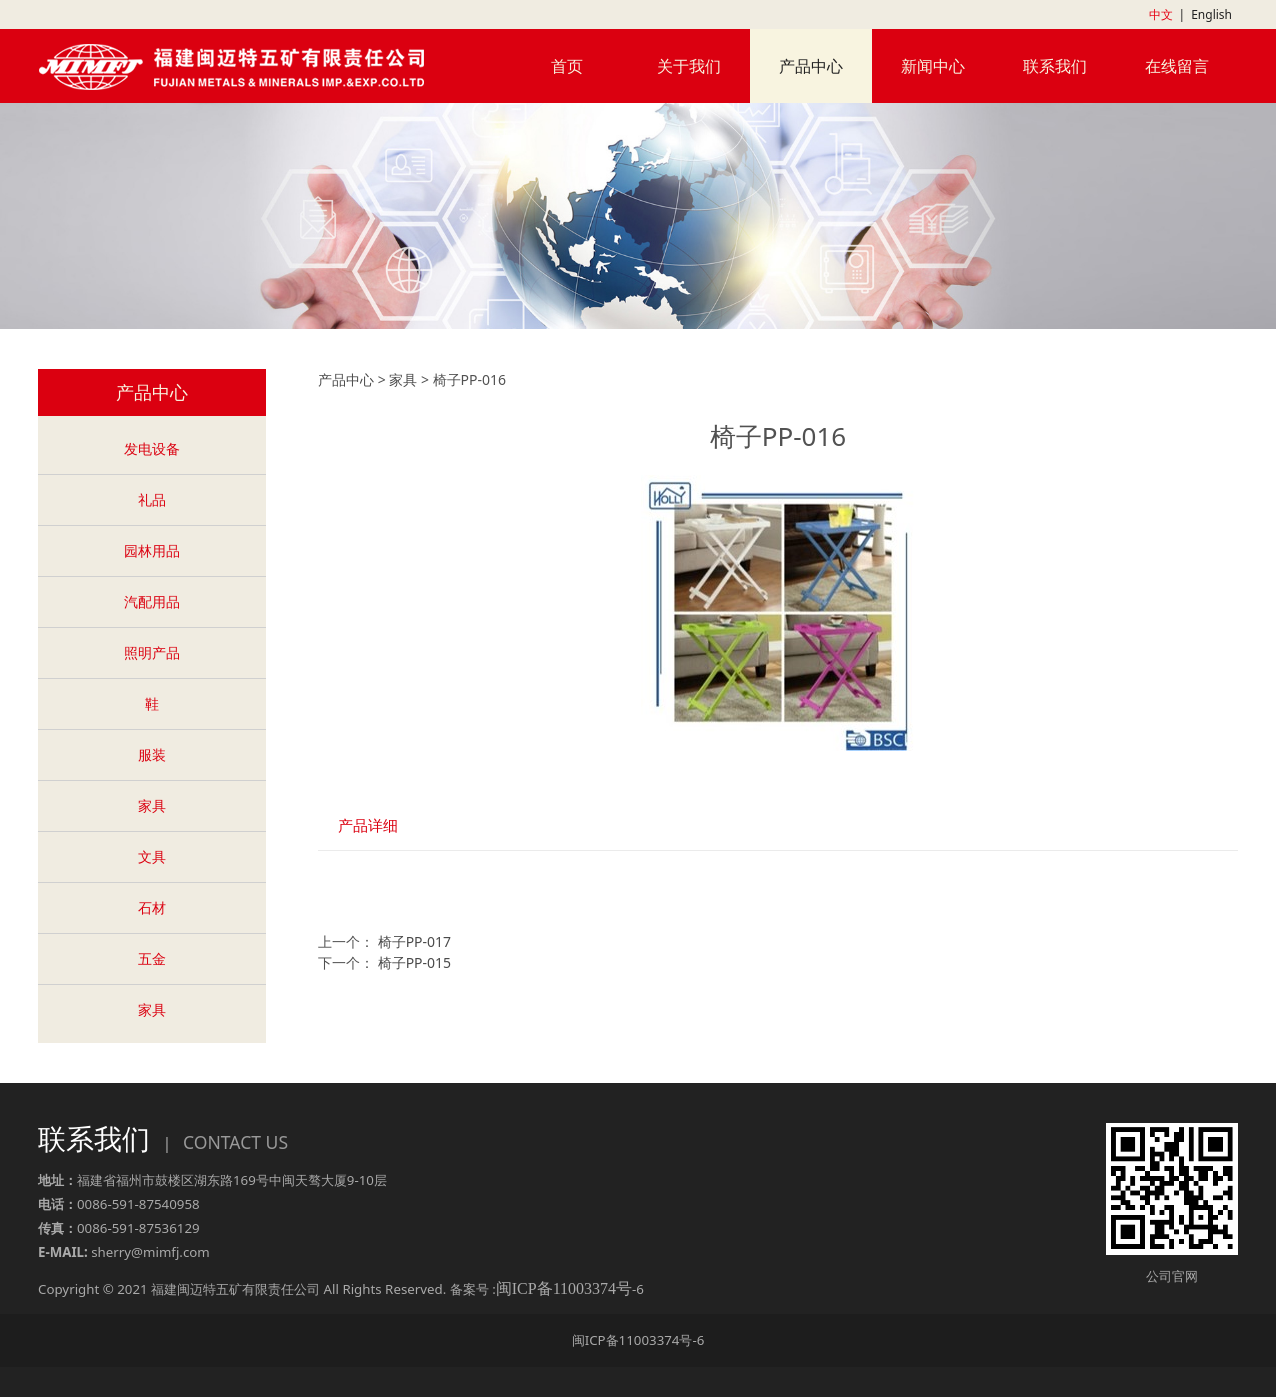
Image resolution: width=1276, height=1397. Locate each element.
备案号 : (541, 1289)
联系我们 (1055, 66)
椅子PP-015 (414, 962)
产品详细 (368, 825)
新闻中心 (933, 66)
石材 (152, 907)
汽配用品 (152, 601)
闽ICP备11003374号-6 (638, 1340)
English (1211, 14)
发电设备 (152, 448)
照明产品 (152, 652)
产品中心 (811, 66)
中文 (1161, 14)
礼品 (152, 499)
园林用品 (152, 550)
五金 (152, 958)
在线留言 (1177, 66)
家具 (152, 805)
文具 (152, 856)
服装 (152, 754)
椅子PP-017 (414, 941)
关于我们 (689, 66)
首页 (567, 66)
